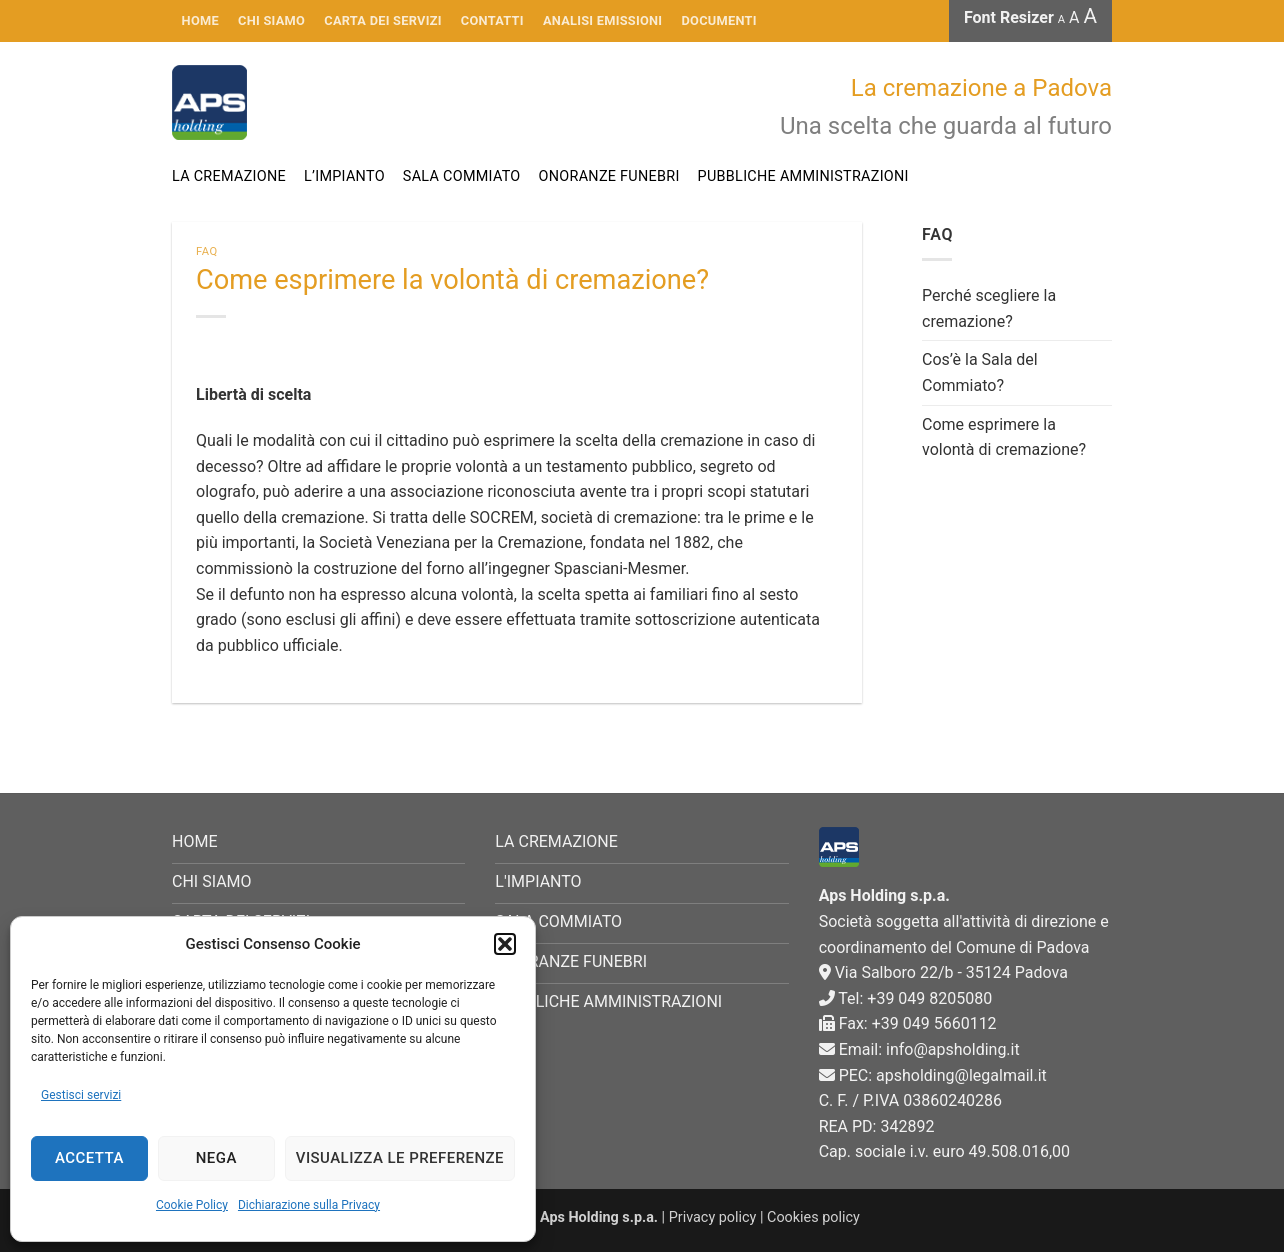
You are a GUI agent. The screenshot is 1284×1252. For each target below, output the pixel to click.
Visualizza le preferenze (400, 1158)
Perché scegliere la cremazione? (989, 308)
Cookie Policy (192, 1205)
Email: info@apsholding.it (919, 1049)
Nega (216, 1158)
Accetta (89, 1158)
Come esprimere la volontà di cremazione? (1004, 437)
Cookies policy (813, 1217)
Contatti (492, 20)
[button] (505, 944)
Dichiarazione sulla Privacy (309, 1205)
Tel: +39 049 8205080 (906, 998)
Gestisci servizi (81, 1095)
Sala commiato (462, 176)
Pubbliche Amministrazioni (803, 176)
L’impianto (344, 176)
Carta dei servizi (382, 20)
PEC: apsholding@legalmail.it (933, 1075)
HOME (200, 20)
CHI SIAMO (271, 20)
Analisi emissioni (602, 20)
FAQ (207, 251)
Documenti (719, 20)
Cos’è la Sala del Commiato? (980, 372)
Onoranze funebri (609, 176)
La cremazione (229, 176)
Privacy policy (713, 1217)
